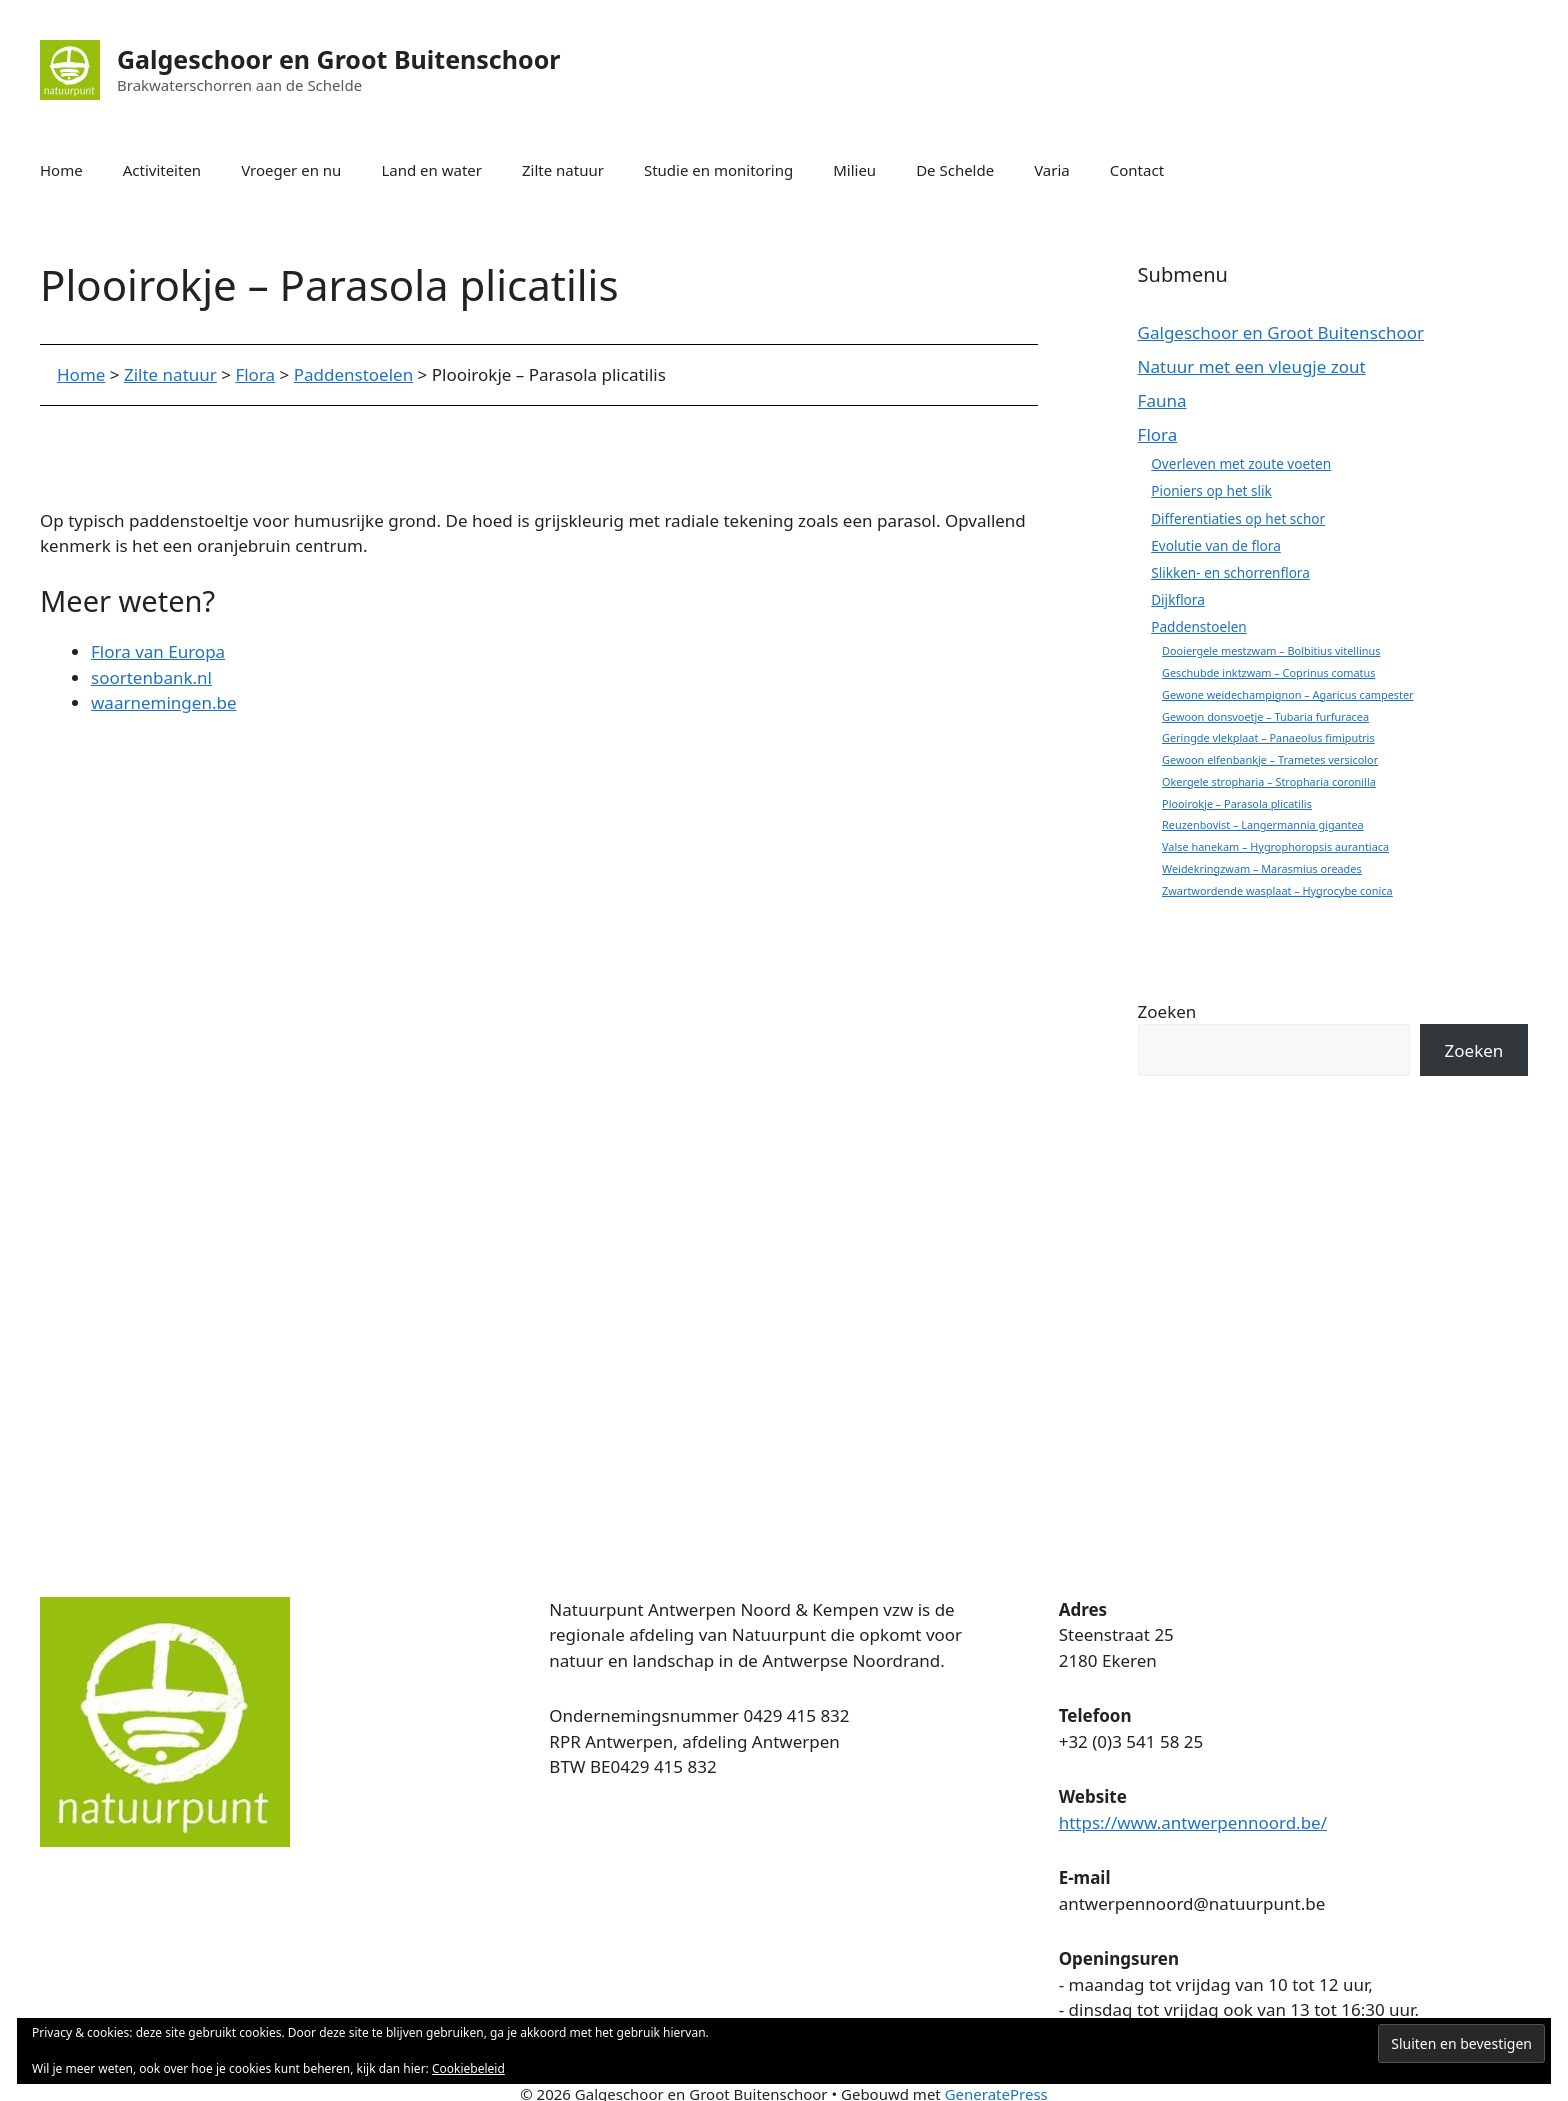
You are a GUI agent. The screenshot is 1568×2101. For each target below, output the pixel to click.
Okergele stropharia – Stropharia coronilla (1269, 781)
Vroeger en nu (291, 170)
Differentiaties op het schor (1238, 518)
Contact (1137, 170)
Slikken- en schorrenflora (1230, 572)
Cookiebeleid (468, 2068)
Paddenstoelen (1199, 626)
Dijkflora (1178, 599)
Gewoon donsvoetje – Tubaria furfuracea (1265, 716)
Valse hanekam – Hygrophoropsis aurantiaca (1275, 846)
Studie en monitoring (718, 170)
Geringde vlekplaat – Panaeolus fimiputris (1268, 737)
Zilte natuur (563, 170)
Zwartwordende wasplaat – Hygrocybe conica (1277, 890)
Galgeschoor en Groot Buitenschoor (338, 59)
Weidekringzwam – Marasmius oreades (1262, 868)
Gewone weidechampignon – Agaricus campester (1288, 694)
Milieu (854, 170)
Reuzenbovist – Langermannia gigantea (1263, 824)
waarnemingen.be (164, 702)
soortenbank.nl (151, 677)
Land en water (431, 170)
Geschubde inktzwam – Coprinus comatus (1268, 672)
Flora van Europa (158, 651)
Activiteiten (162, 170)
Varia (1052, 170)
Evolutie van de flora (1216, 545)
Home (61, 170)
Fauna (1162, 400)
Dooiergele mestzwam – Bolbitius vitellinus (1271, 650)
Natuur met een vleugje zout (1252, 366)
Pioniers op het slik (1211, 490)
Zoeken (1167, 1011)
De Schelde (955, 170)
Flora (1158, 434)
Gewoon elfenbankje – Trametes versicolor (1270, 759)
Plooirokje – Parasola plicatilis (1237, 803)
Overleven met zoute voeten (1241, 463)
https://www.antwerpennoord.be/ (1193, 1822)
